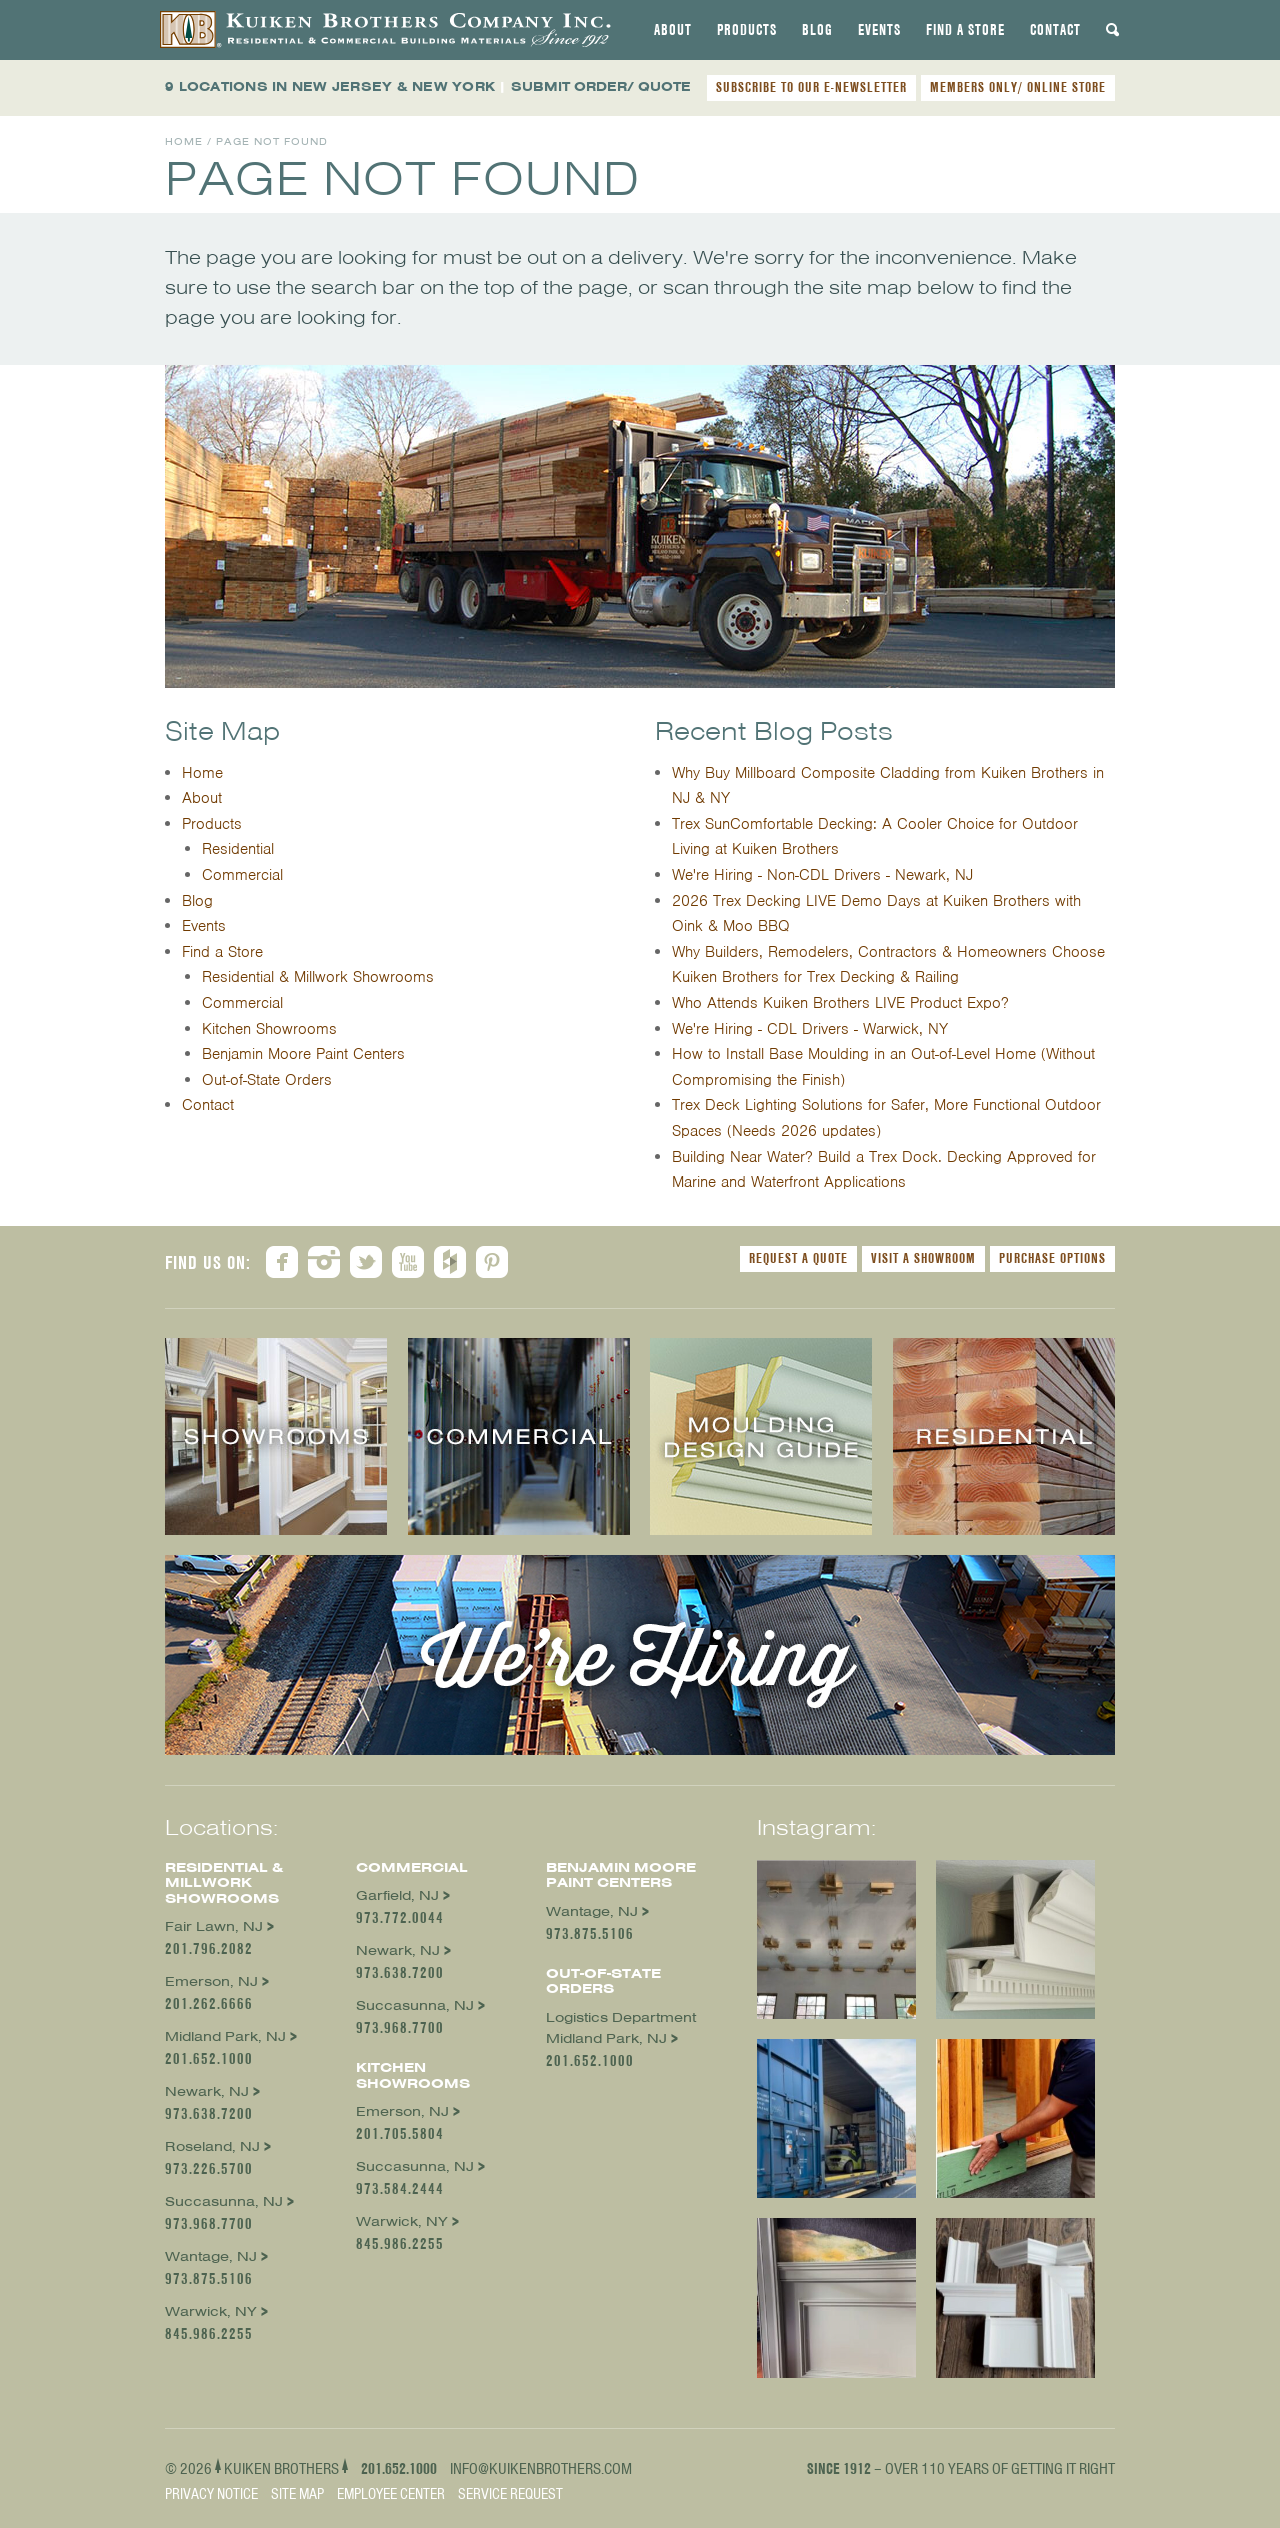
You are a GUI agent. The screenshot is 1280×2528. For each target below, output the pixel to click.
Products (747, 30)
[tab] (673, 30)
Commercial (242, 875)
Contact (1055, 30)
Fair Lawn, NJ (214, 1926)
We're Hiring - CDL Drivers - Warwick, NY (810, 1029)
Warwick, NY (211, 2311)
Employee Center (391, 2494)
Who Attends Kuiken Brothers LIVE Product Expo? (840, 1003)
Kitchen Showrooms (269, 1029)
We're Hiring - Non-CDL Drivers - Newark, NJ (822, 875)
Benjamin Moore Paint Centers (303, 1054)
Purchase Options (1052, 1258)
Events (879, 30)
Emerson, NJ (211, 1981)
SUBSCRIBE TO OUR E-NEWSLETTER (811, 87)
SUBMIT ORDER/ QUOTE (601, 86)
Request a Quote (798, 1258)
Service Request (510, 2494)
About (673, 30)
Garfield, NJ (397, 1895)
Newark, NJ (207, 2091)
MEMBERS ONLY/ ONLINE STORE (1018, 87)
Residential (238, 849)
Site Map (297, 2494)
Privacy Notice (211, 2494)
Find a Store (965, 30)
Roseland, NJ (212, 2146)
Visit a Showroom (923, 1258)
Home (184, 141)
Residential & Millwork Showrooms (318, 977)
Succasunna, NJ (224, 2201)
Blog (817, 30)
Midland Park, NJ (225, 2036)
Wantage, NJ (211, 2256)
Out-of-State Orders (267, 1080)
